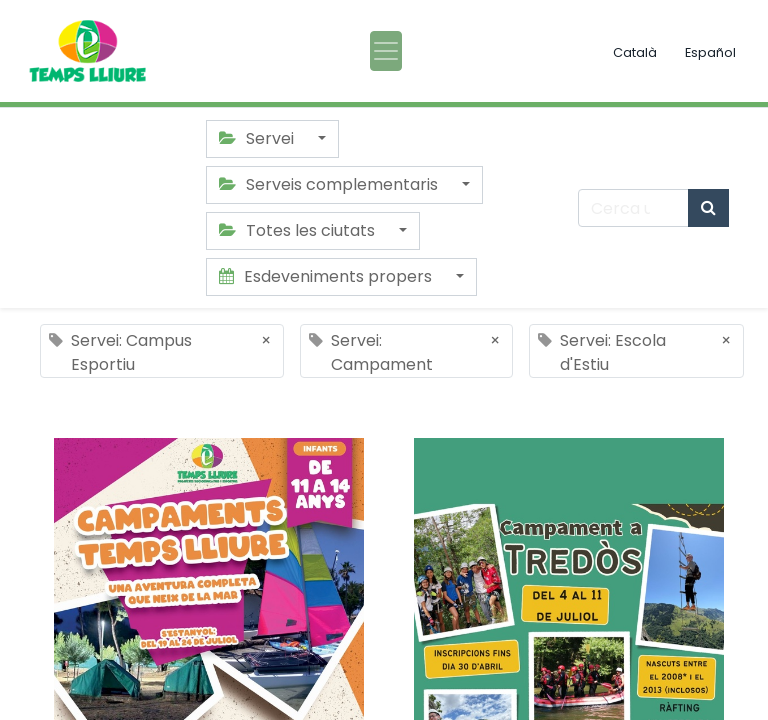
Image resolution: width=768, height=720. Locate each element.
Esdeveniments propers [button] (327, 276)
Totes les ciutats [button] (299, 230)
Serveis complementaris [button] (330, 184)
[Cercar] (708, 208)
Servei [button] (258, 138)
